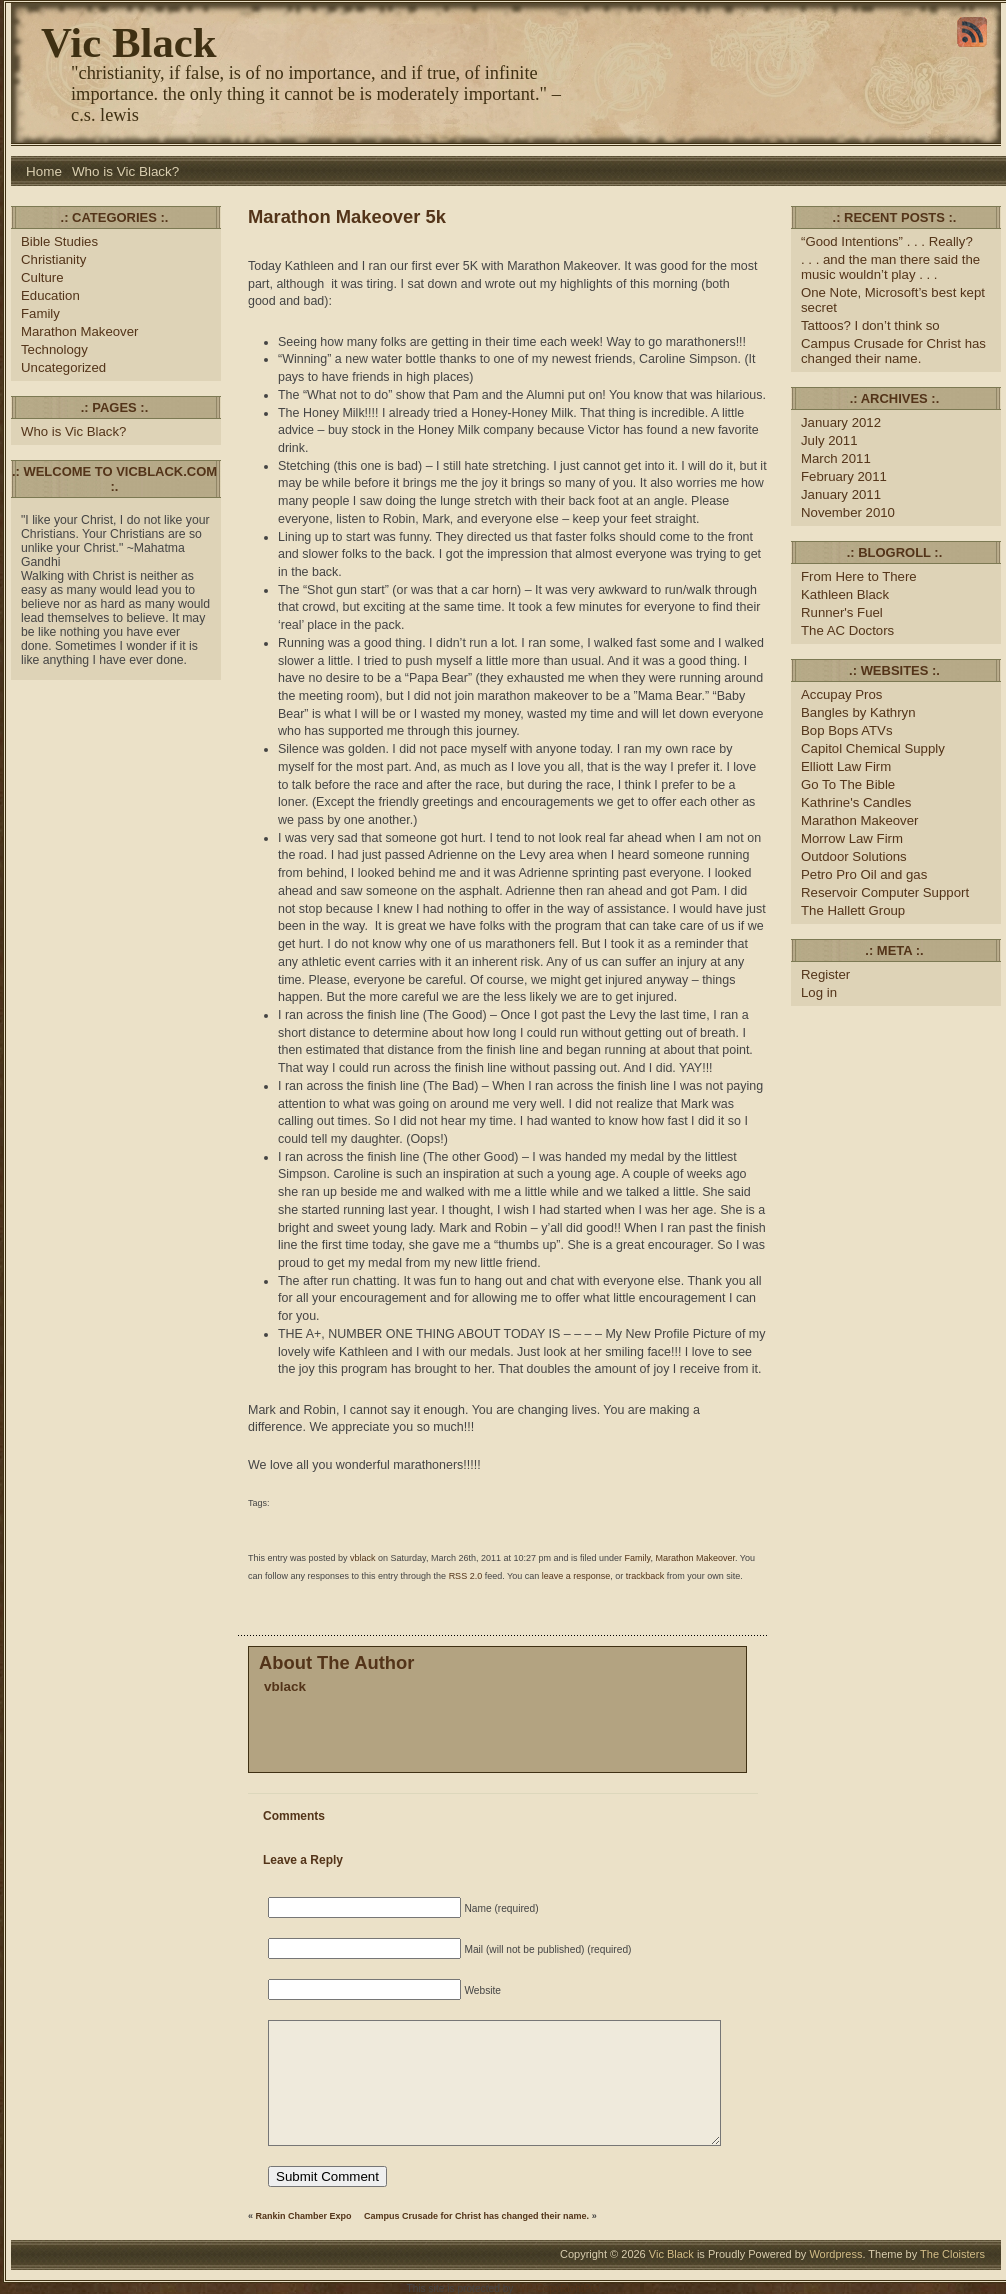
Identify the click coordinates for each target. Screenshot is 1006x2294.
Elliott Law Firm (846, 766)
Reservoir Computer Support (885, 892)
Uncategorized (63, 367)
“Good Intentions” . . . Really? (887, 241)
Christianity (53, 259)
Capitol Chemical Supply (873, 748)
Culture (42, 277)
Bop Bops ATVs (847, 730)
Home (44, 171)
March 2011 (836, 458)
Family (40, 313)
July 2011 (829, 440)
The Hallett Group (853, 910)
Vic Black (129, 42)
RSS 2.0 (466, 1576)
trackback (645, 1576)
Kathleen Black (845, 594)
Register (825, 974)
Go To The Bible (848, 784)
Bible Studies (59, 241)
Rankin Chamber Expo (304, 2216)
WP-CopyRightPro (557, 2288)
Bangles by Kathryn (858, 712)
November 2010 (848, 512)
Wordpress (835, 2254)
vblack (363, 1558)
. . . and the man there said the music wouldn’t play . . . (890, 267)
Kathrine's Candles (856, 802)
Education (50, 295)
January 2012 (841, 422)
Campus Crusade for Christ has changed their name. (476, 2216)
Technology (54, 349)
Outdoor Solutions (854, 856)
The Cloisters (952, 2254)
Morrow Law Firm (852, 838)
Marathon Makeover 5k (347, 216)
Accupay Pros (841, 694)
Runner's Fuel (842, 612)
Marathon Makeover (79, 331)
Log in (819, 992)
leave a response (576, 1576)
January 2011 (841, 494)
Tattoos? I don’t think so (870, 325)
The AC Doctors (847, 630)
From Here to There (859, 576)
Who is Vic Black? (125, 171)
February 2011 (844, 476)
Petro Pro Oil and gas (864, 874)
